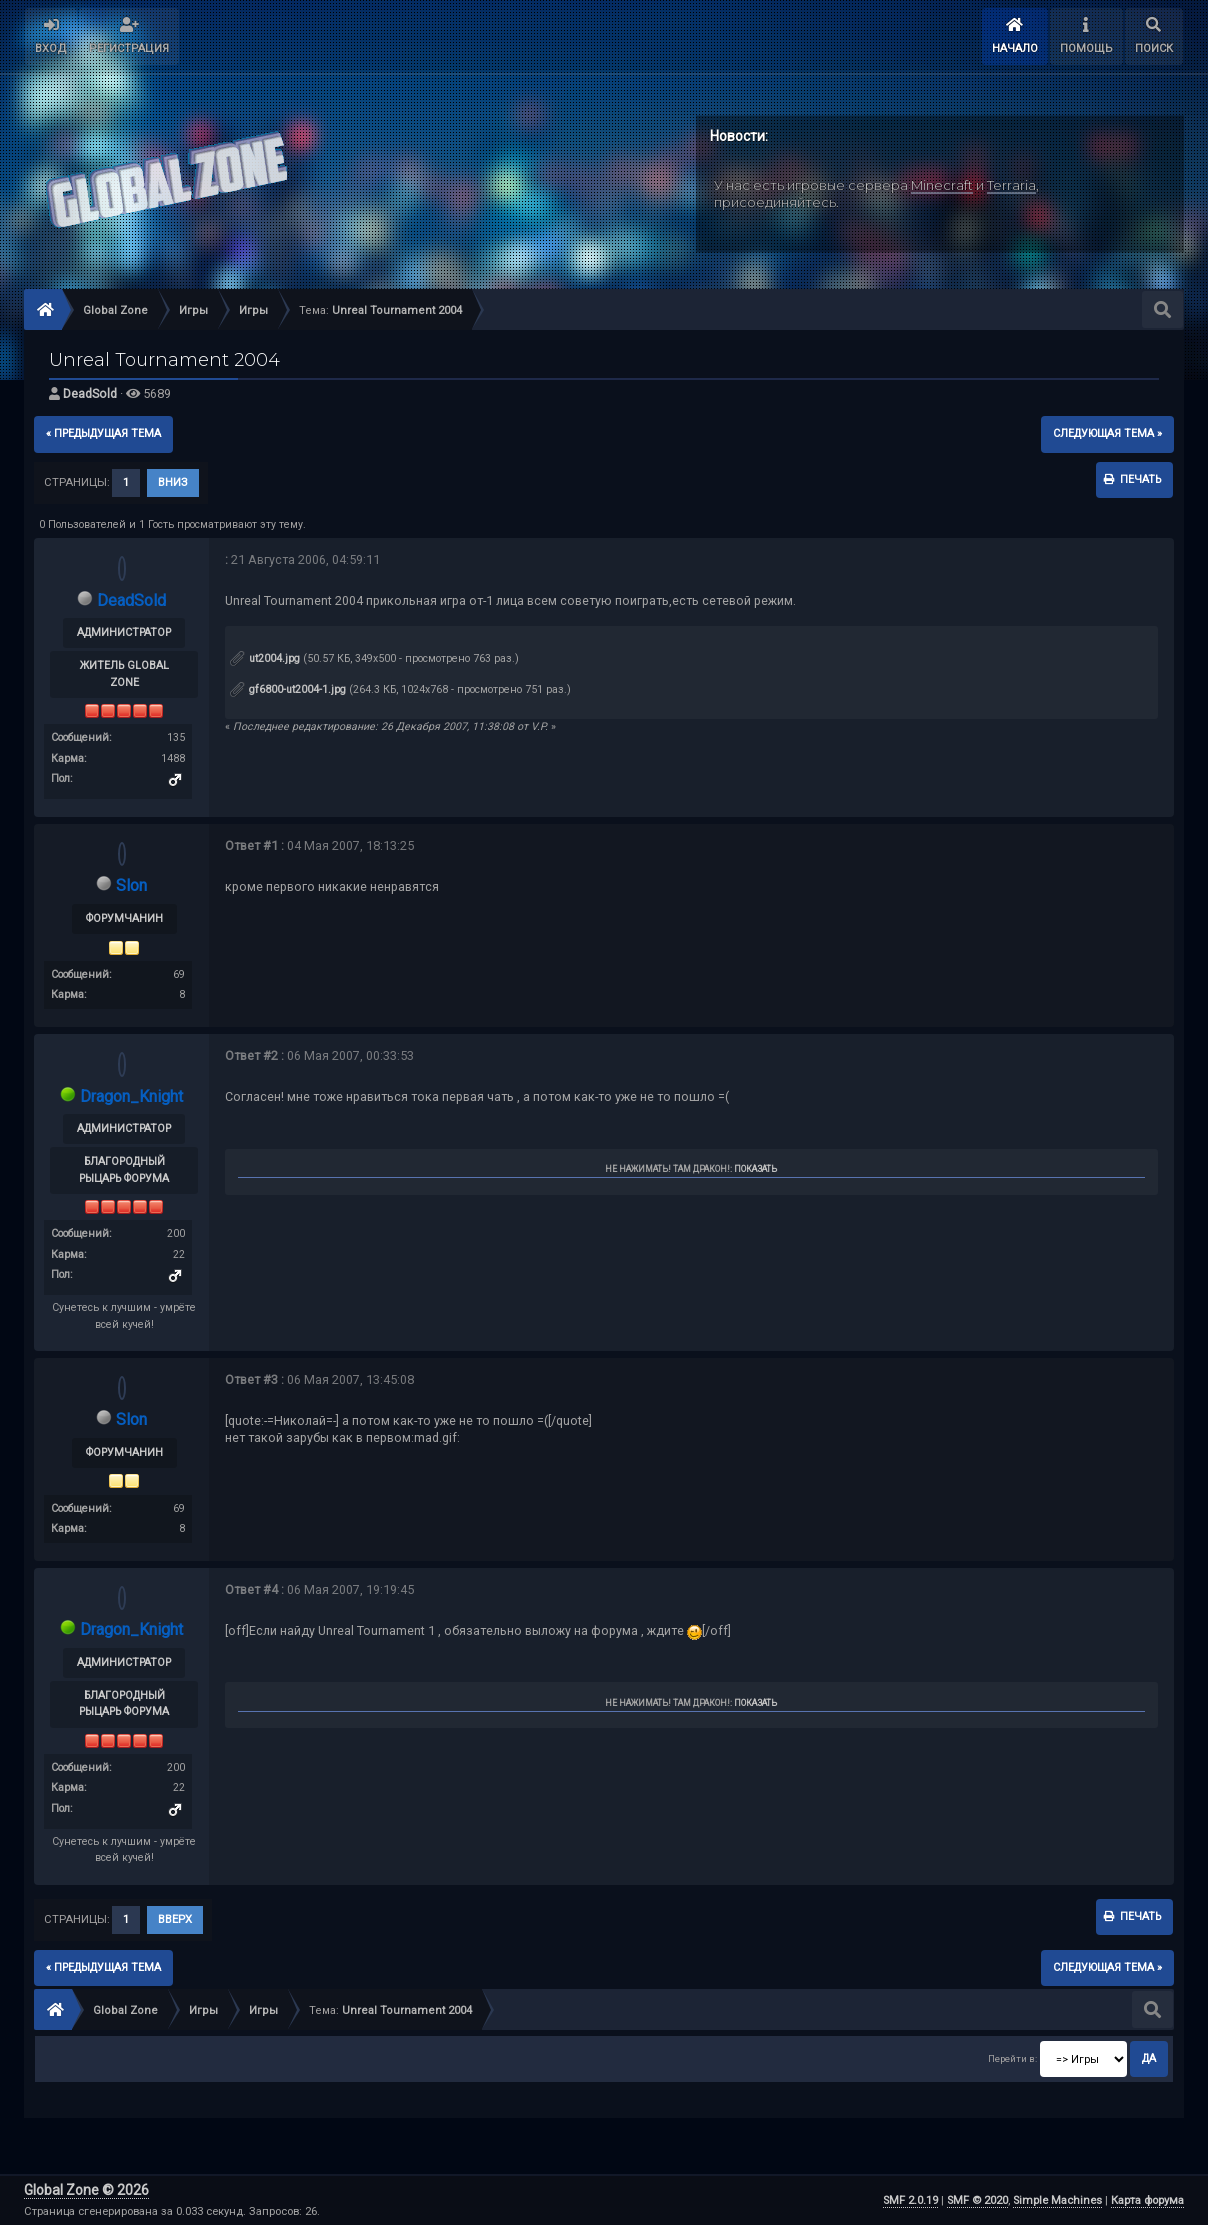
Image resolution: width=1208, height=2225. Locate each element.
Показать (755, 1169)
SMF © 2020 (977, 2200)
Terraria (1011, 185)
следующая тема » (1107, 433)
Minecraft (942, 185)
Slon (131, 885)
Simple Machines (1057, 2200)
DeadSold (90, 393)
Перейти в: (1012, 2058)
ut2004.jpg (265, 658)
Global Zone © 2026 (86, 2190)
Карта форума (1147, 2200)
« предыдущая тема (103, 433)
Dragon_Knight (131, 1096)
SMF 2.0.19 (910, 2200)
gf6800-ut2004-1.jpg (288, 689)
